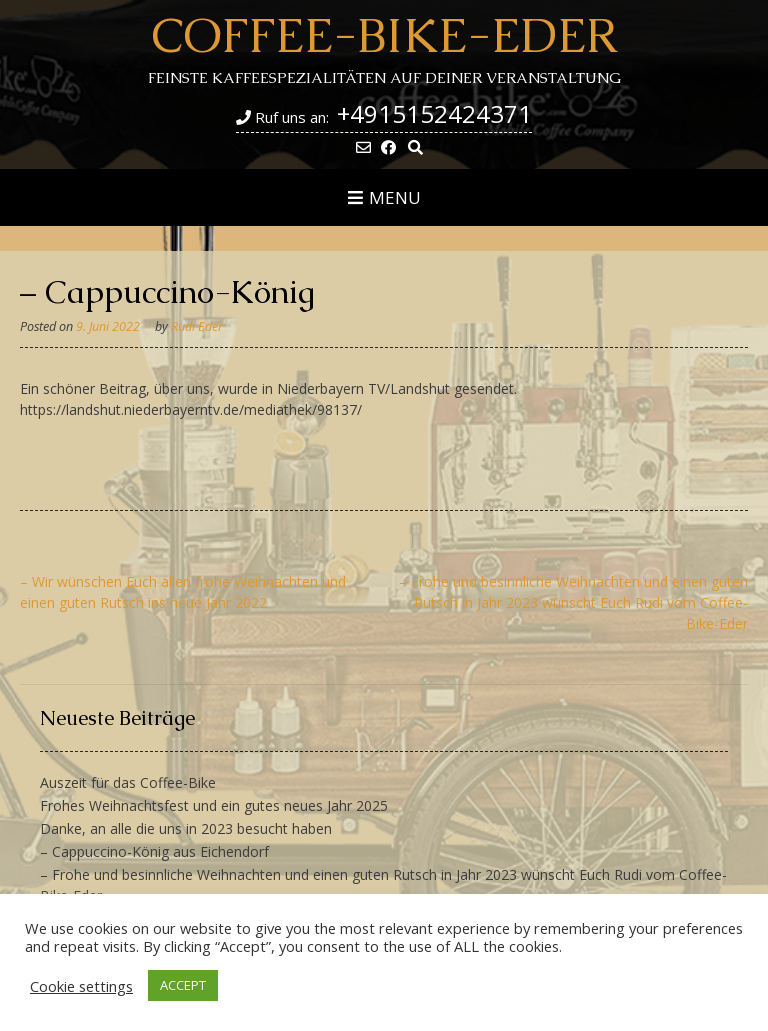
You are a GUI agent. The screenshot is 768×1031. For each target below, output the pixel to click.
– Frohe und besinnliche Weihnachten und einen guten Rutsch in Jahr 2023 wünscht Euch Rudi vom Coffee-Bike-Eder (573, 602)
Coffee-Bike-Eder (384, 35)
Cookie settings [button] (81, 986)
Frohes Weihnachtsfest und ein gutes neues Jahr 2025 (214, 805)
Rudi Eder (197, 326)
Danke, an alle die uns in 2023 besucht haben (186, 828)
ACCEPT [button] (183, 985)
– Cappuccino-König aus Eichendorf (154, 851)
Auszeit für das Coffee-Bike (128, 782)
